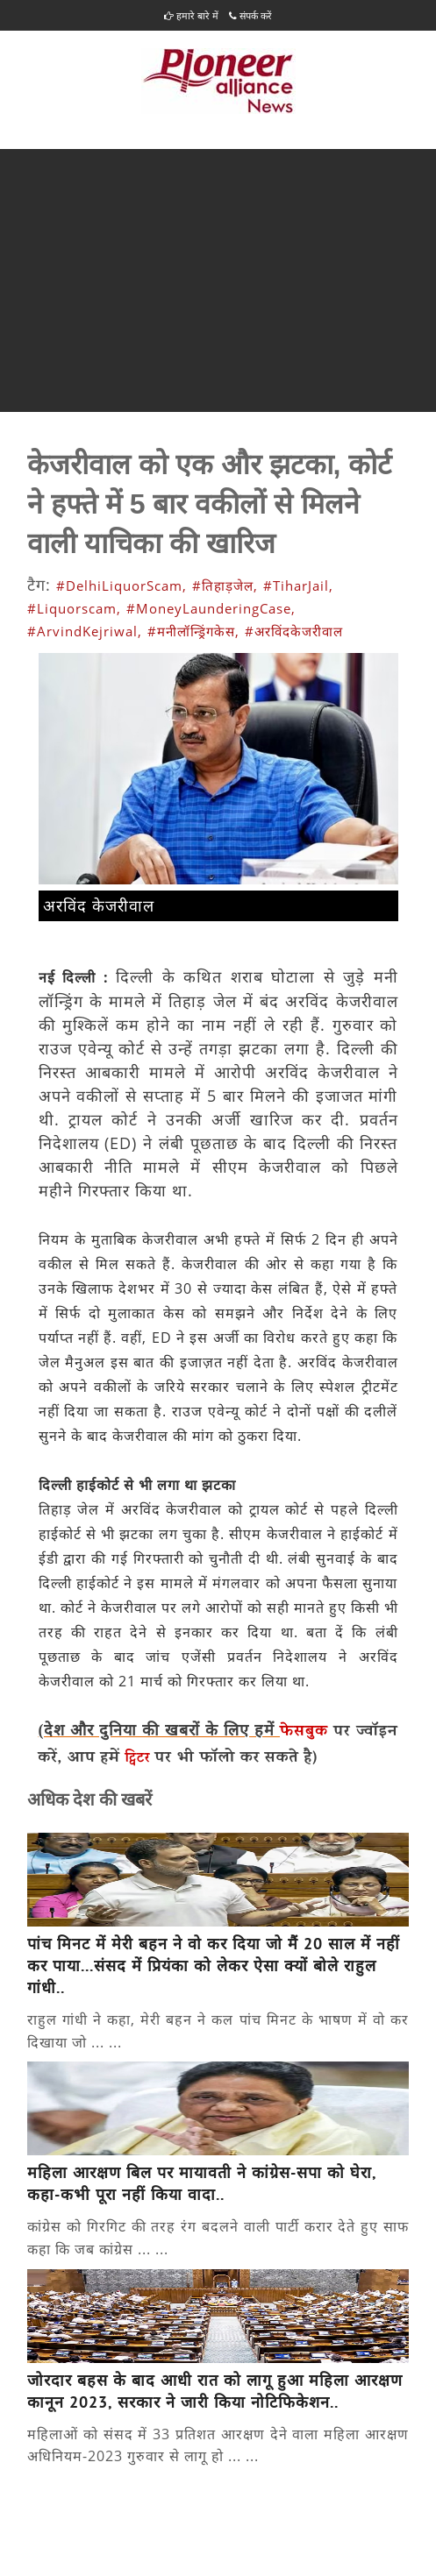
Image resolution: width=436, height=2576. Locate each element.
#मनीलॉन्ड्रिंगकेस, (193, 631)
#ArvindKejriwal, (84, 631)
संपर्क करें (250, 15)
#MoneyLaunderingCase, (211, 608)
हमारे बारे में (191, 15)
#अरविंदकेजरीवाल (294, 631)
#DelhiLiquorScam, (121, 585)
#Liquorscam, (74, 608)
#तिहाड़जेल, (225, 585)
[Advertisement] (218, 280)
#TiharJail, (298, 585)
